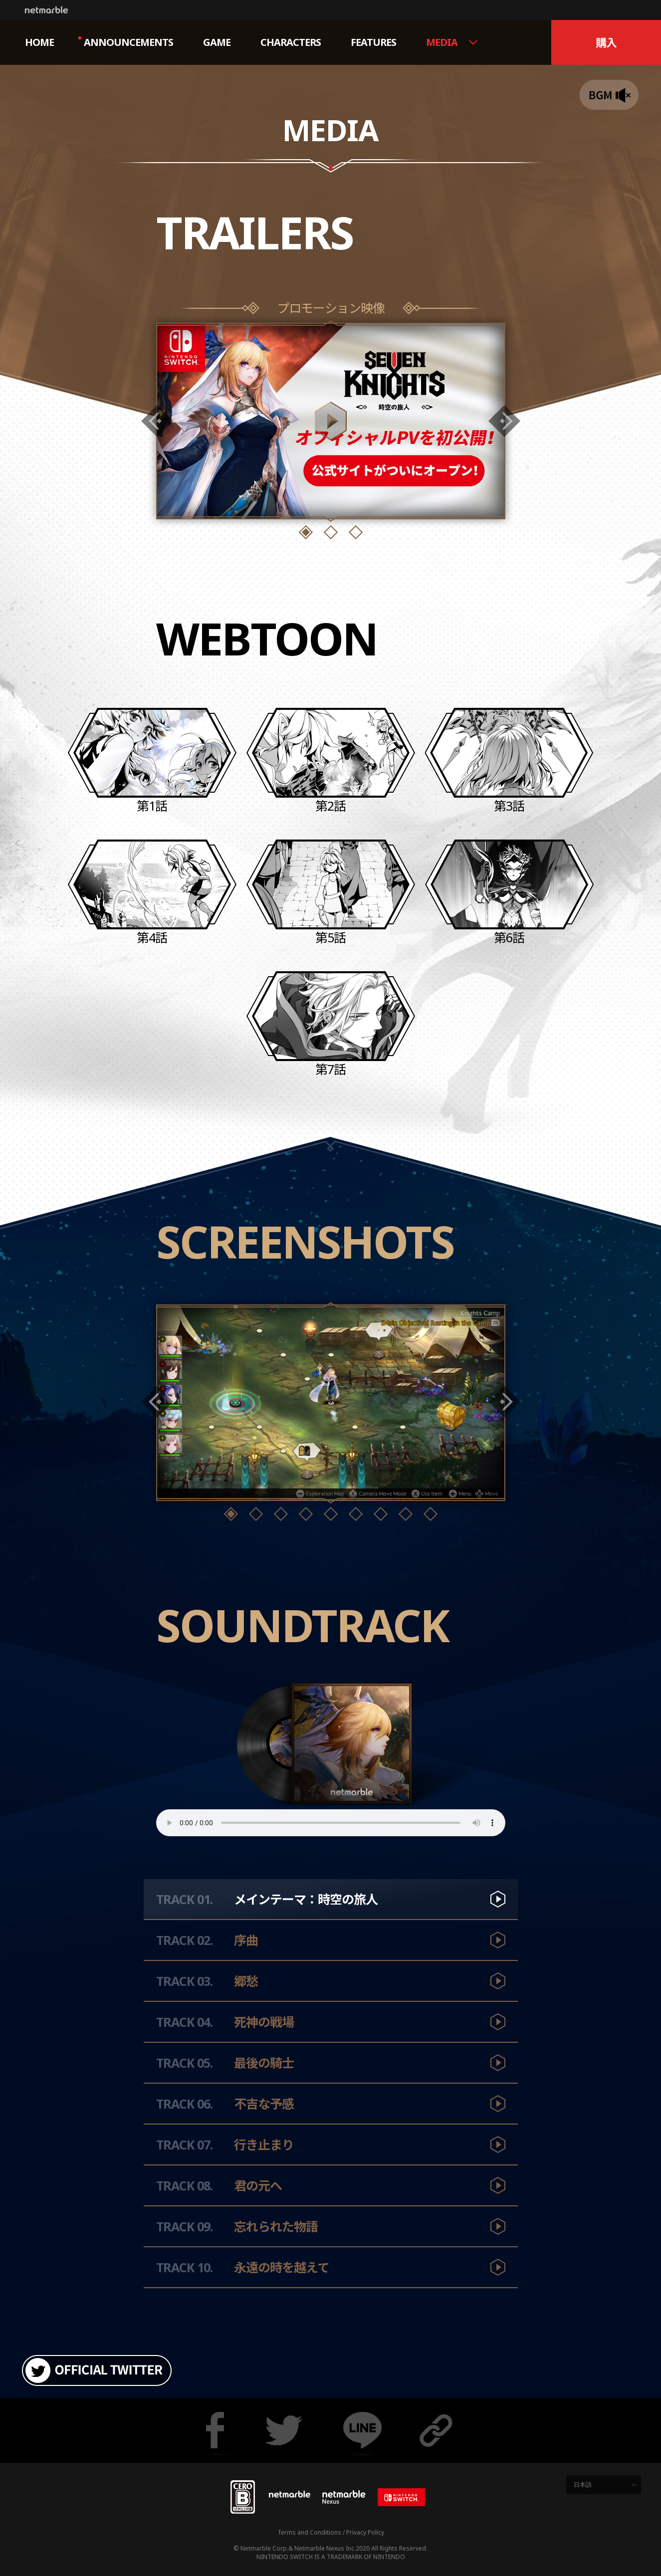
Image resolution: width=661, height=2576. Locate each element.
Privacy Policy (365, 2532)
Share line (362, 2430)
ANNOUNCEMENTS (125, 42)
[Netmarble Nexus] (344, 2497)
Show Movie (330, 421)
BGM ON (609, 95)
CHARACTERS (290, 42)
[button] (305, 532)
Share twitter (283, 2430)
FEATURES (373, 42)
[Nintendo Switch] (401, 2497)
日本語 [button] (583, 2484)
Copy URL (439, 2430)
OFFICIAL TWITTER (96, 2370)
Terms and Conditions (309, 2532)
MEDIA (441, 42)
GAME (216, 42)
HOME (39, 42)
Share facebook (215, 2430)
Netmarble (46, 10)
